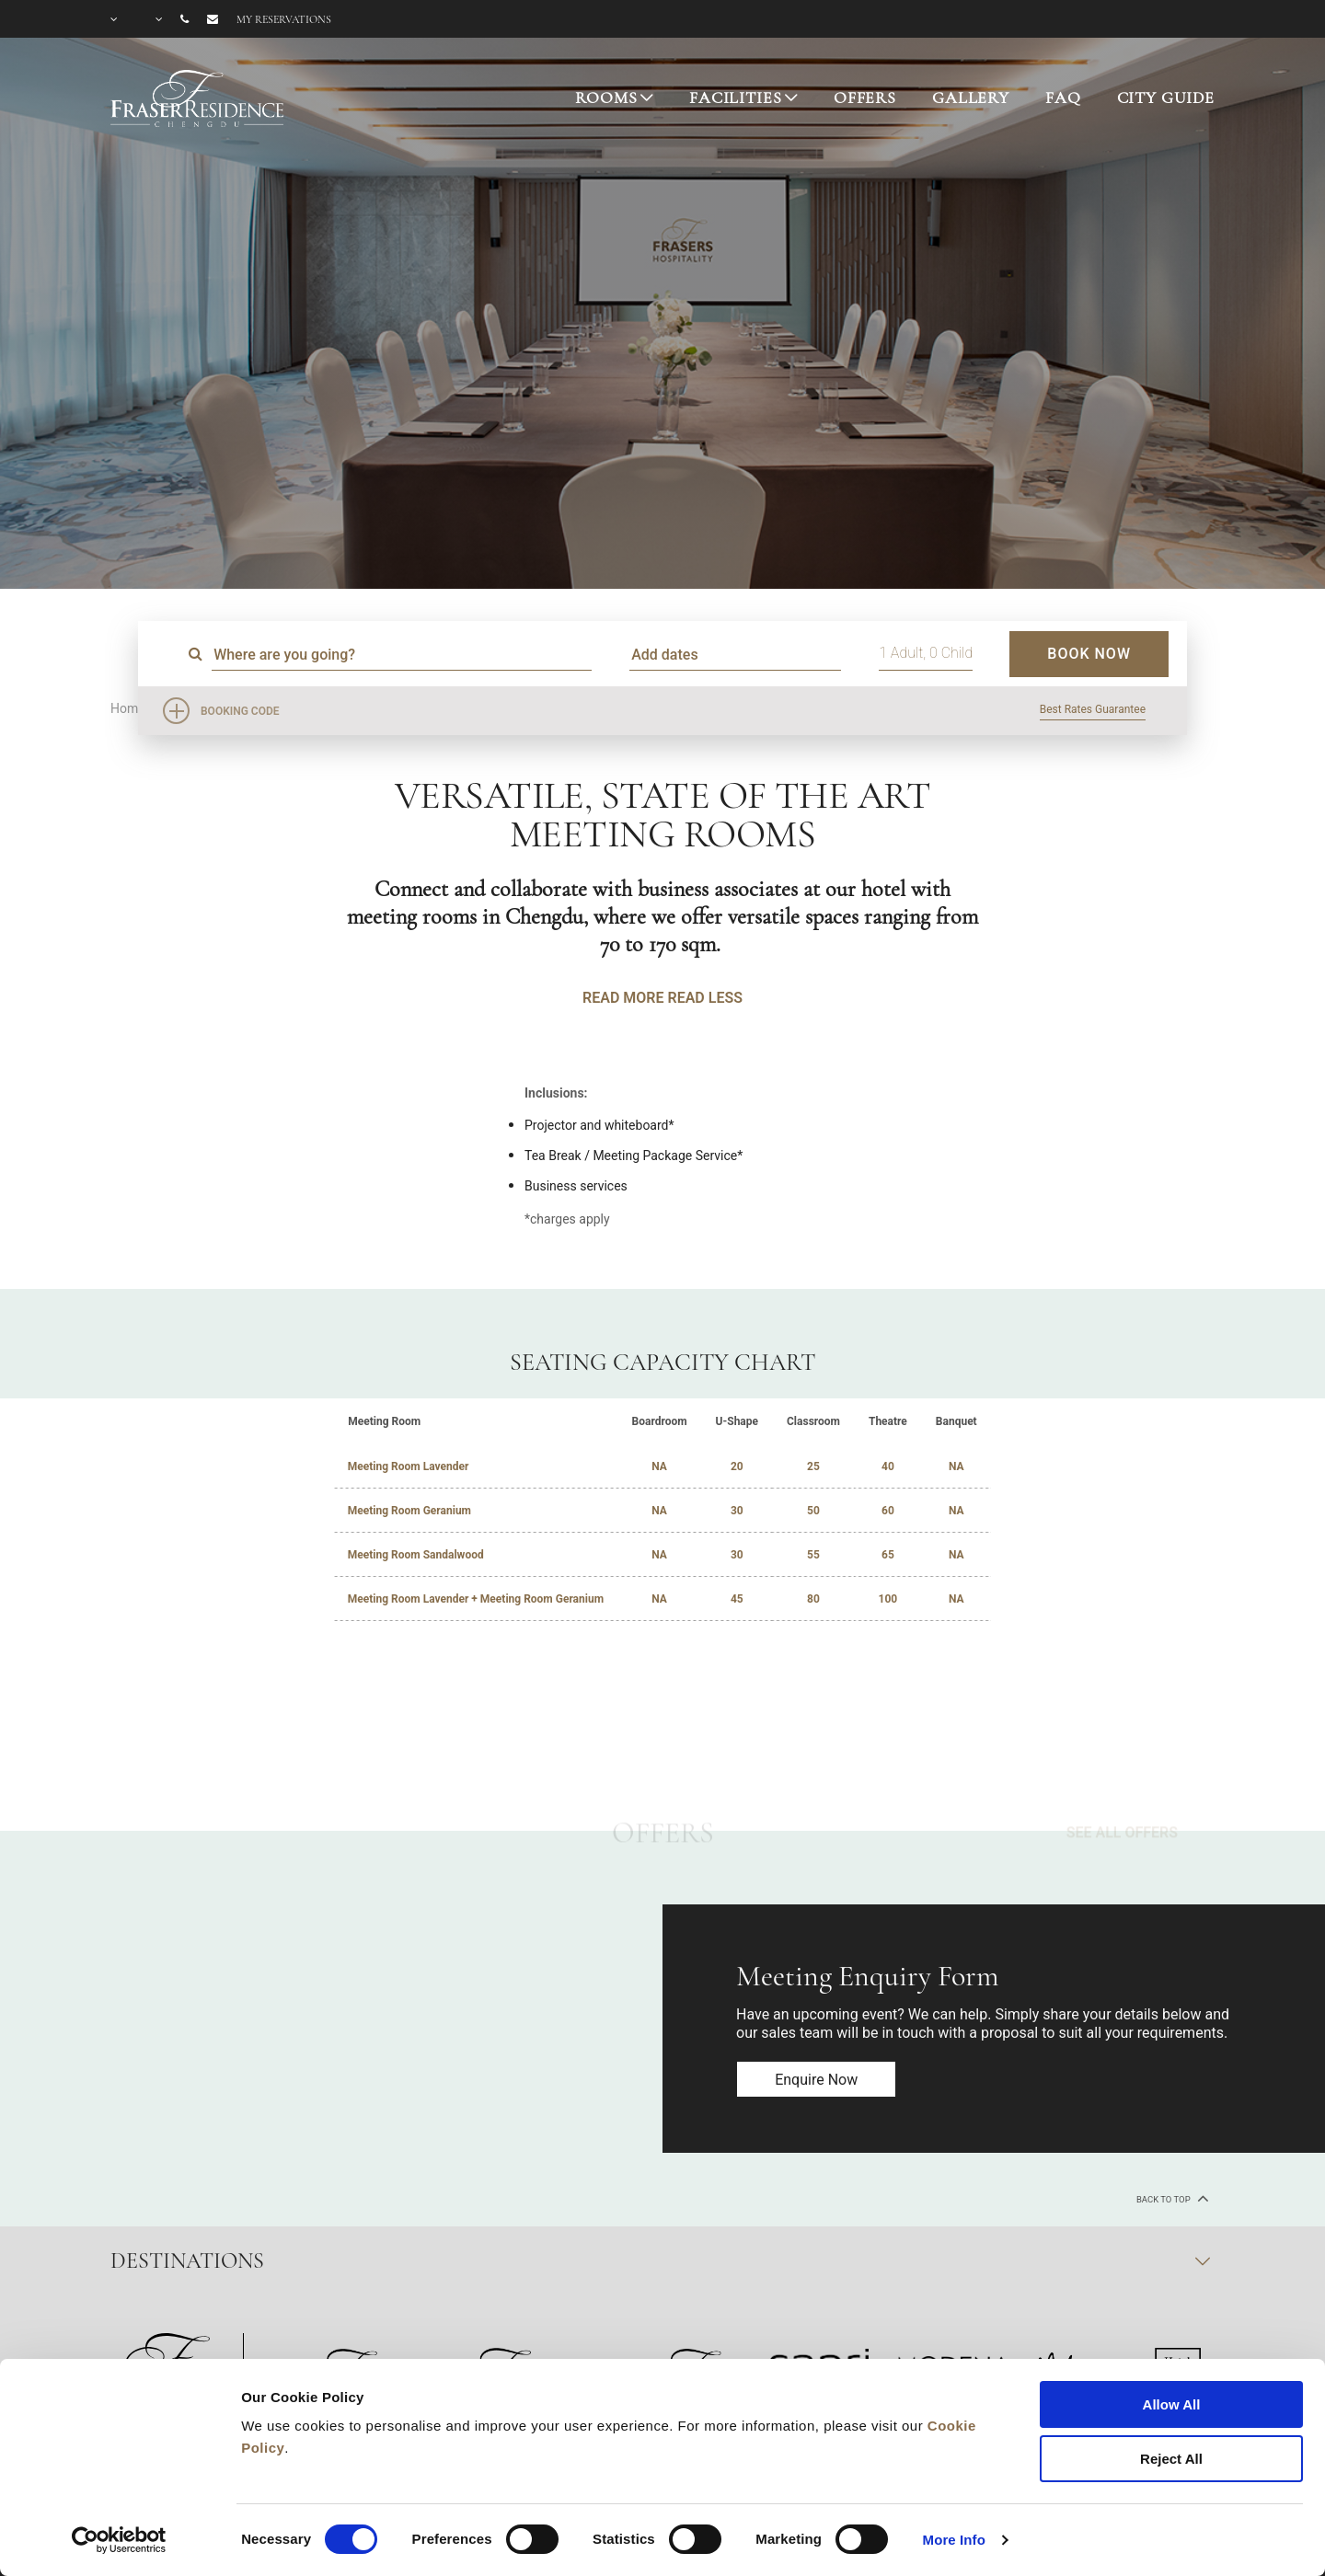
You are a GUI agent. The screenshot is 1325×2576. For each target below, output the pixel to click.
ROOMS (606, 97)
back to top (1170, 2198)
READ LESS (704, 997)
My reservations (283, 19)
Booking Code (240, 711)
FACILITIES (735, 97)
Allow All (1172, 2404)
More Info (954, 2539)
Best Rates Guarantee (1093, 709)
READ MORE (622, 997)
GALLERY (970, 97)
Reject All (1171, 2459)
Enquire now (817, 2079)
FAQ (1063, 97)
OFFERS (865, 97)
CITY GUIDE (1166, 97)
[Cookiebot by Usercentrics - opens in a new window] (119, 2540)
